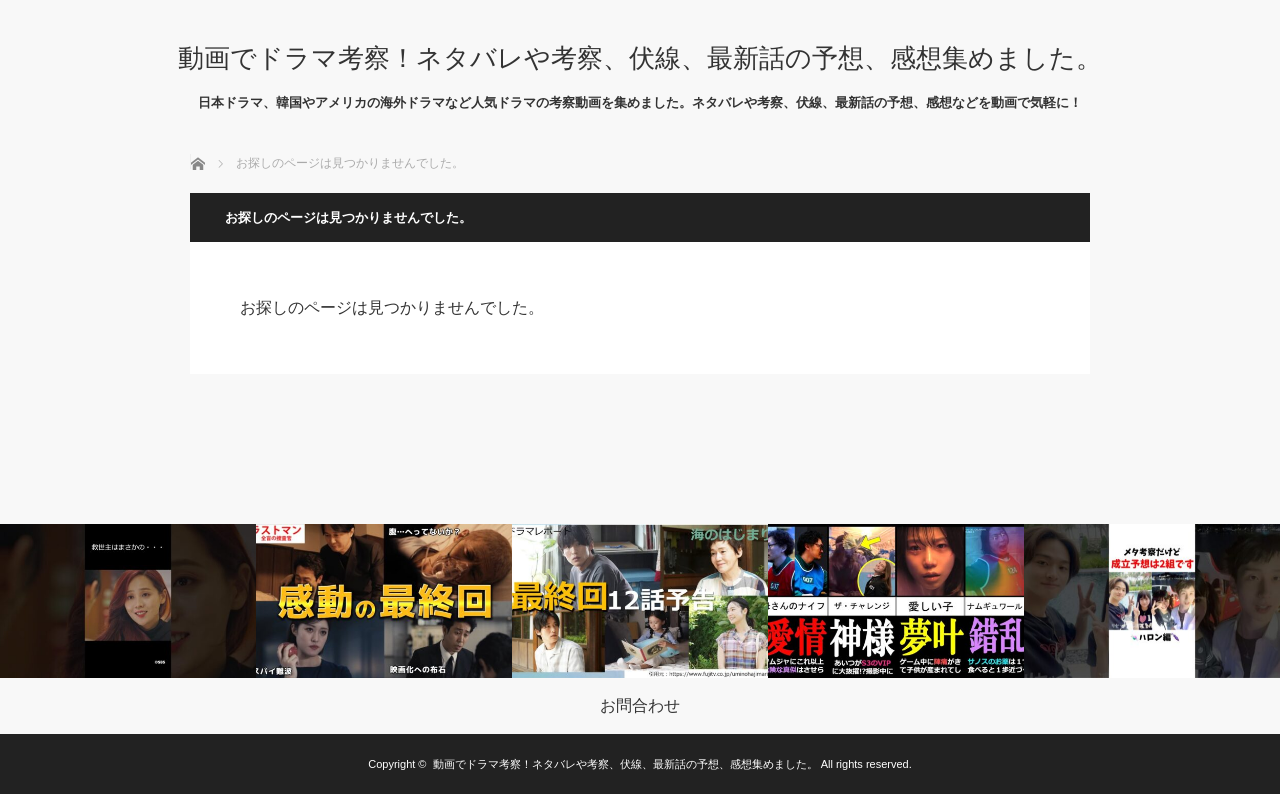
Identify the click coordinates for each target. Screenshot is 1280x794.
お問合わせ (640, 706)
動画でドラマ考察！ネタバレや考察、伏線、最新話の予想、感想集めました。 (640, 58)
